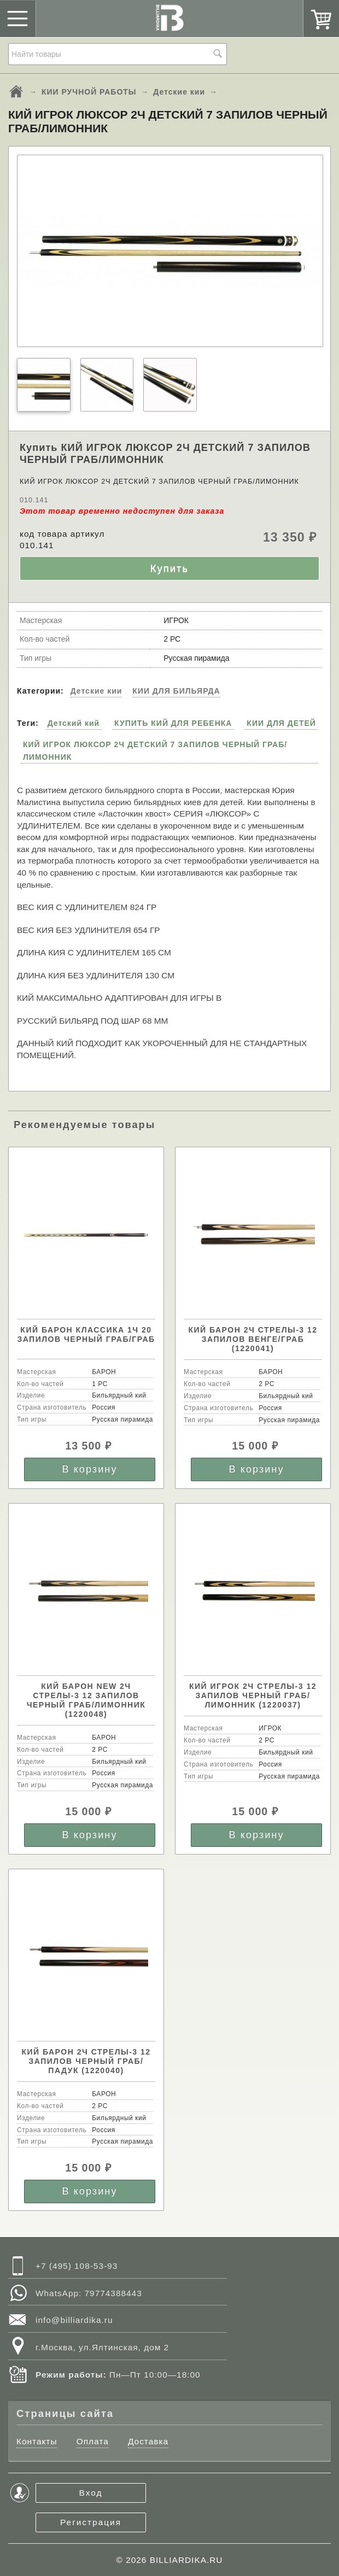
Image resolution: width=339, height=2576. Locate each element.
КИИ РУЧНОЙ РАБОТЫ (89, 91)
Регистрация (90, 2522)
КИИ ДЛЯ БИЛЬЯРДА (176, 690)
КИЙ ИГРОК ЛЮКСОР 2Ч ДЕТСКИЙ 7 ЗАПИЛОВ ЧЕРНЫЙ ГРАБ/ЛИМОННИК (155, 750)
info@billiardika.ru (74, 2320)
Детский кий (74, 723)
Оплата (93, 2441)
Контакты (36, 2441)
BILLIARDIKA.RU (186, 2560)
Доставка (148, 2441)
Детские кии (179, 91)
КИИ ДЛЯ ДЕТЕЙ (281, 723)
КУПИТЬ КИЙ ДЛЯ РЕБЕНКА (173, 723)
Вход (91, 2492)
